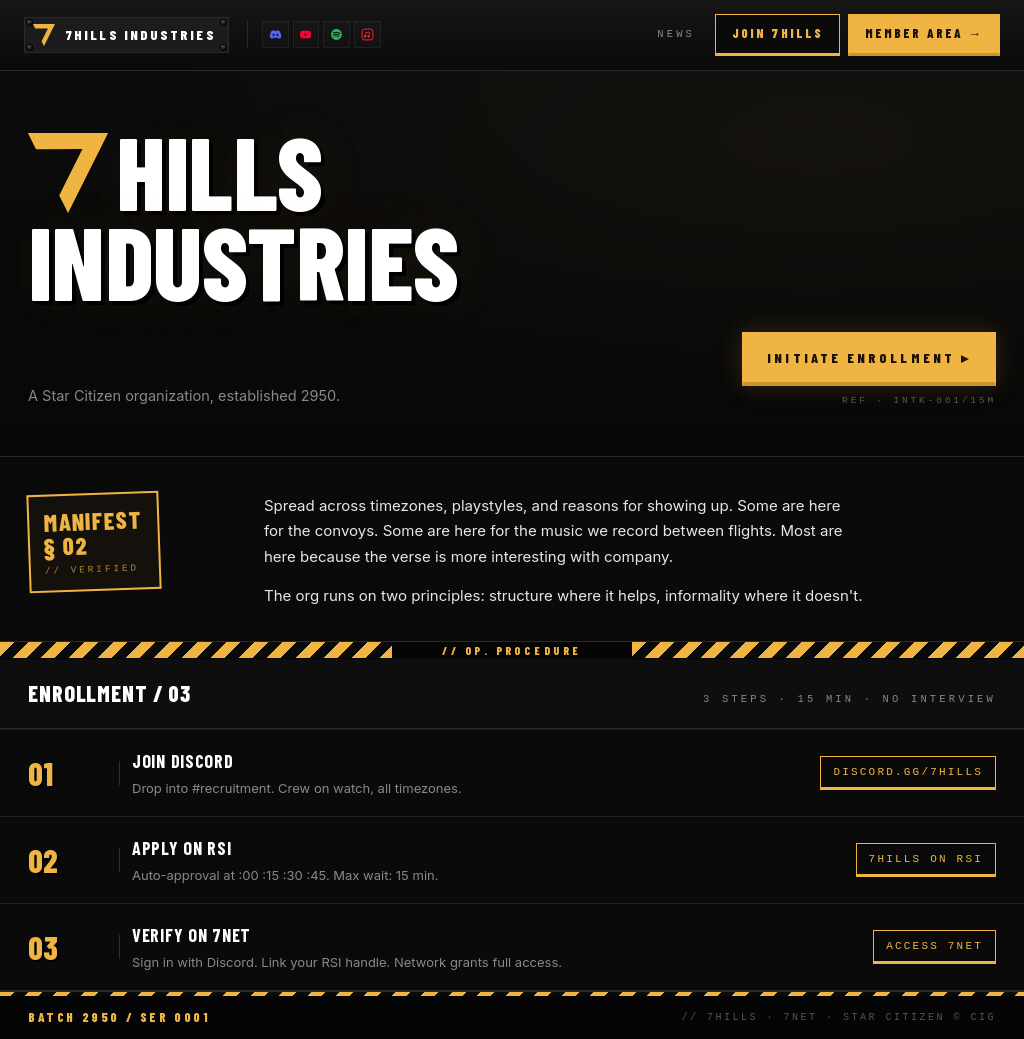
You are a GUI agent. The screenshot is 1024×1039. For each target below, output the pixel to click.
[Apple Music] (372, 35)
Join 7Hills (777, 33)
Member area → (924, 33)
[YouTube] (308, 35)
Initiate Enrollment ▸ (869, 357)
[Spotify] (340, 35)
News (676, 34)
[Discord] (276, 35)
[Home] (44, 35)
